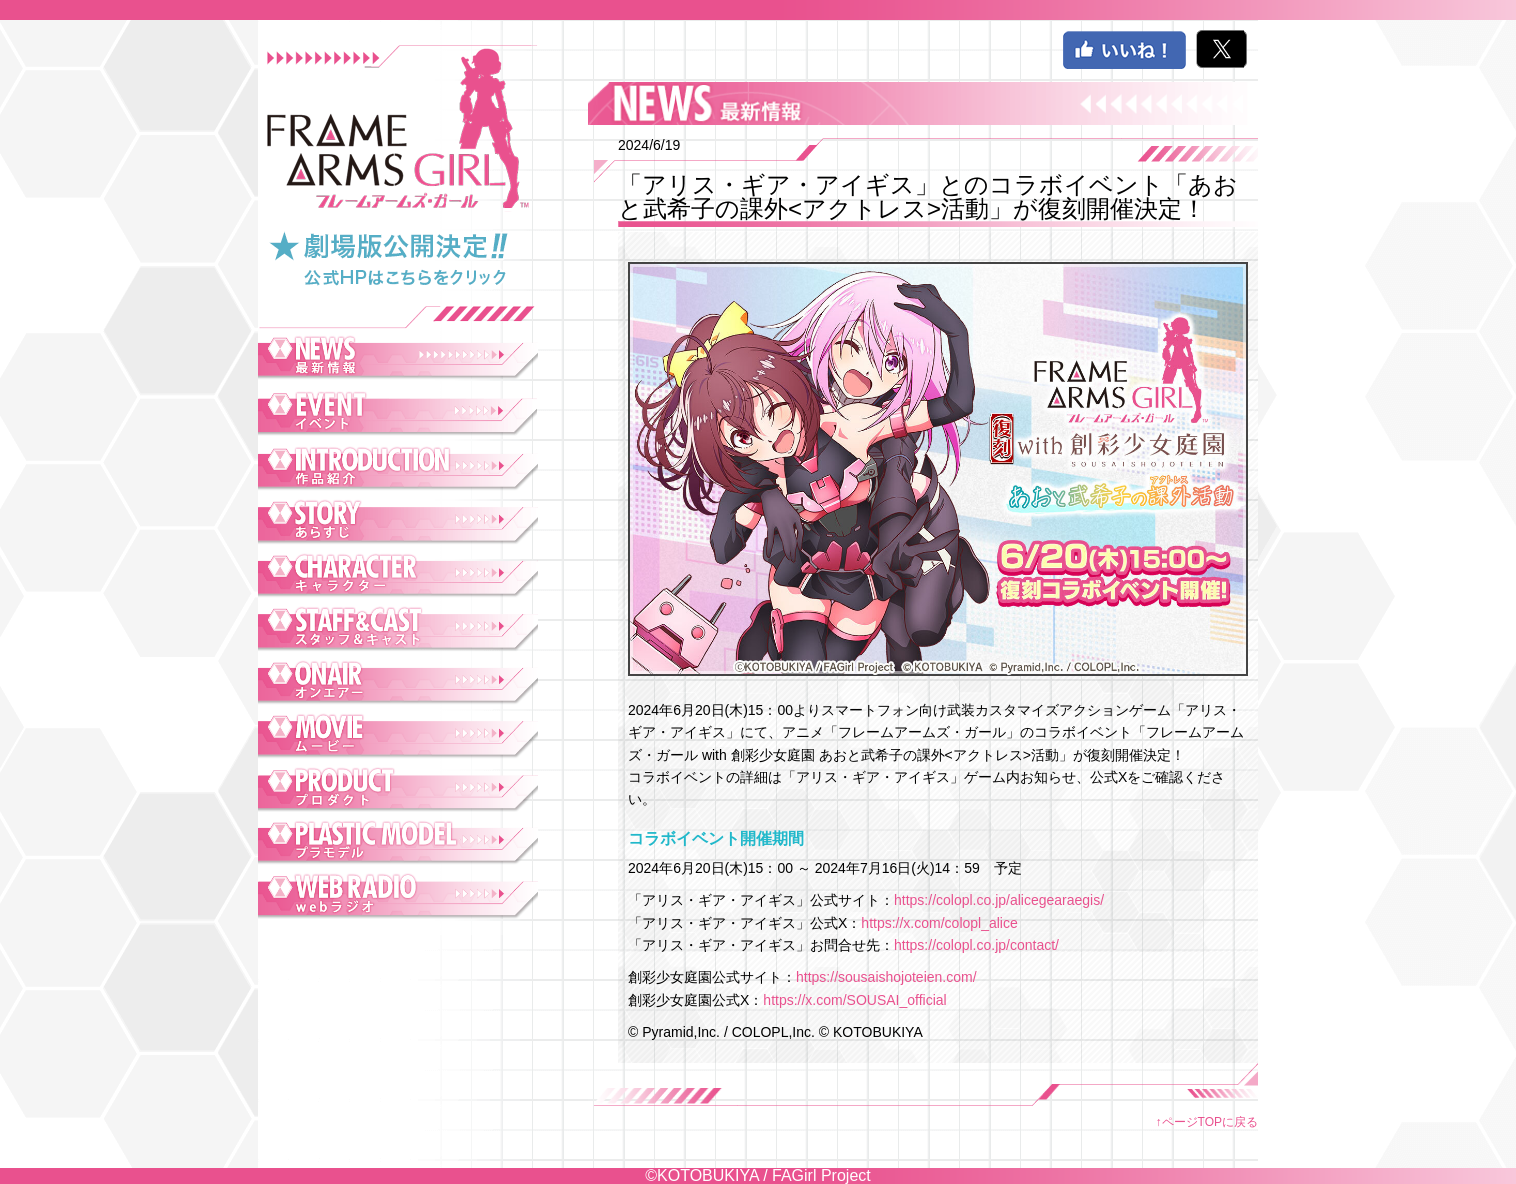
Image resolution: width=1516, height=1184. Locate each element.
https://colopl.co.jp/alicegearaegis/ (999, 900)
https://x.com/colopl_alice (939, 923)
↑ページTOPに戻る (1207, 1122)
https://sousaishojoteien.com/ (886, 977)
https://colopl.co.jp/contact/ (976, 945)
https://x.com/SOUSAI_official (854, 1000)
